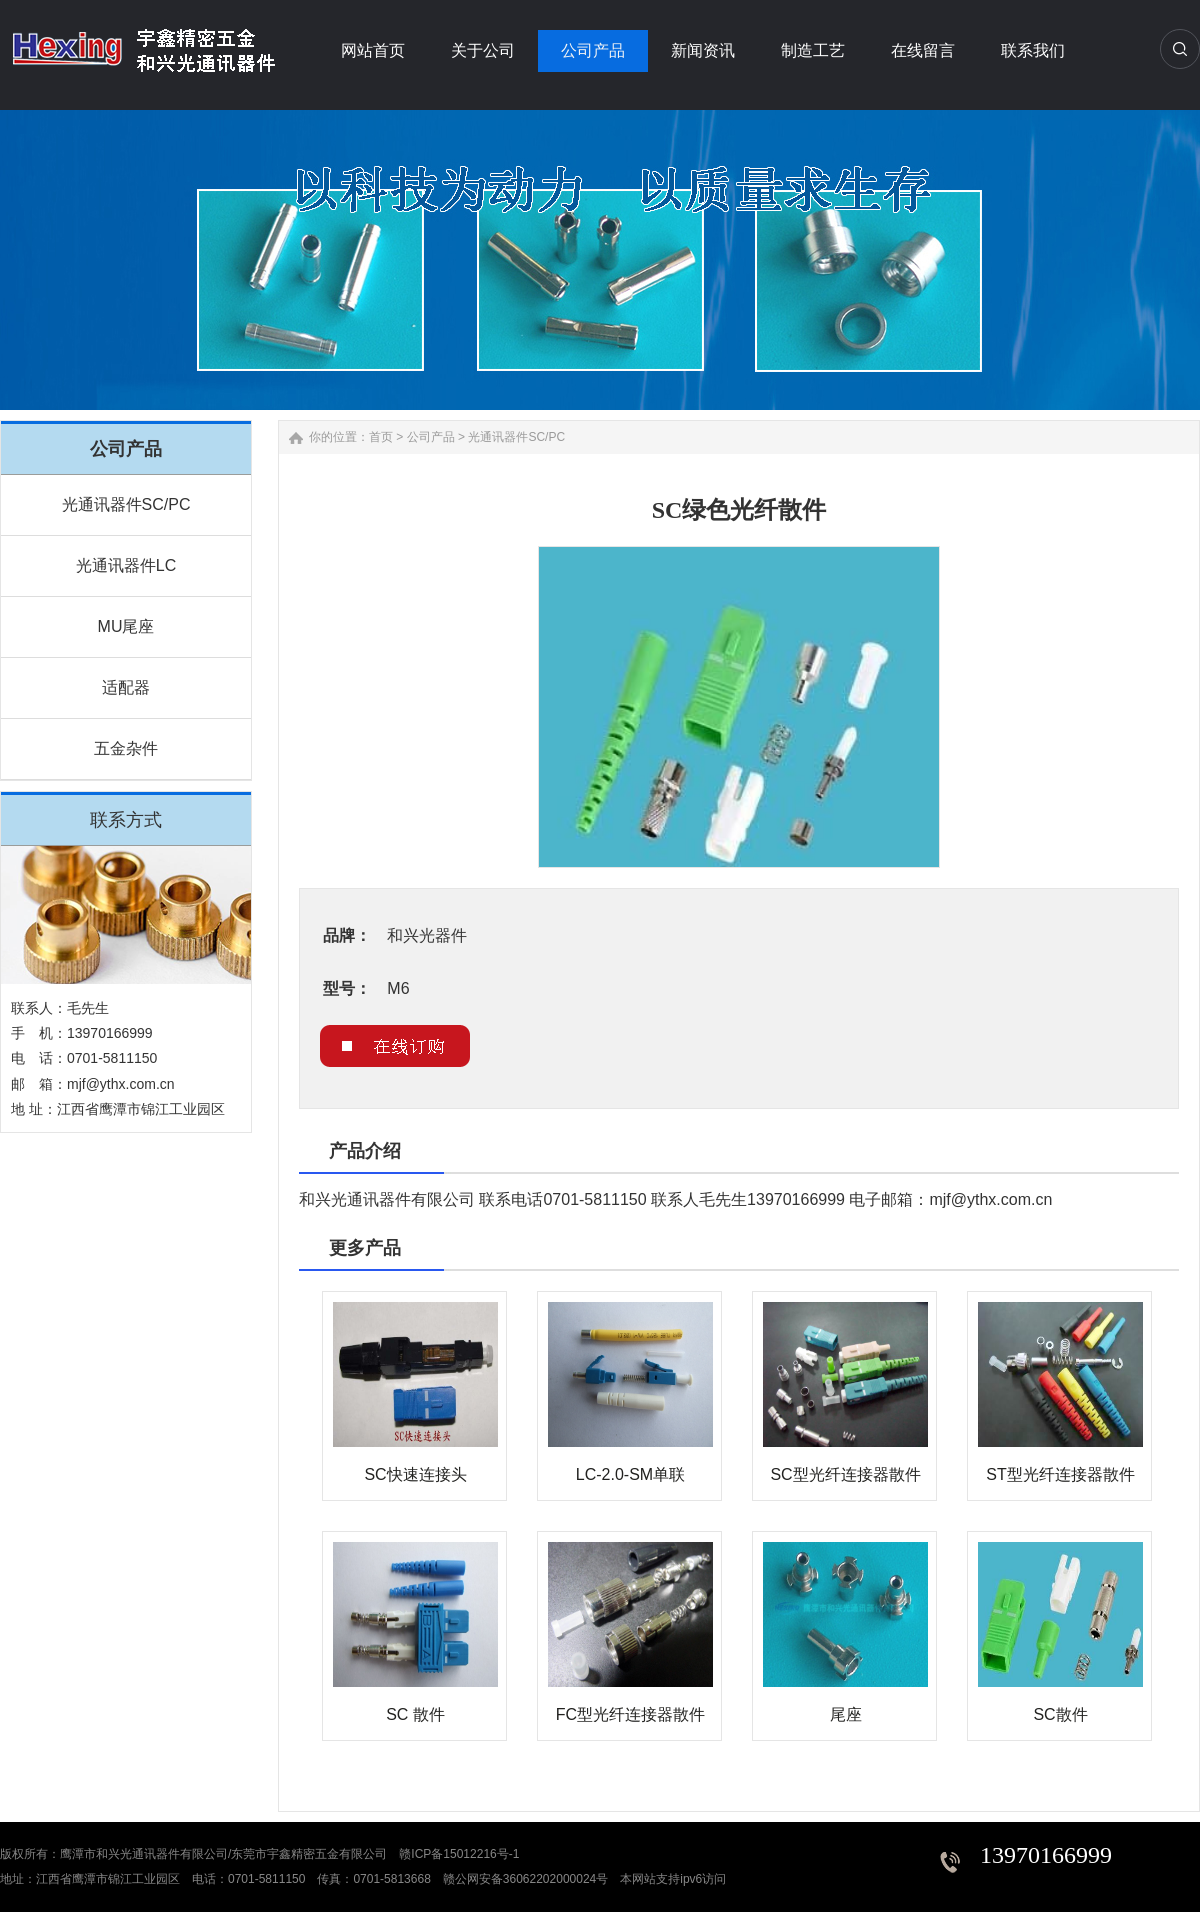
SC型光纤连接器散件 (845, 1474)
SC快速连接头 (415, 1474)
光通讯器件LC (126, 565)
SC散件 (1060, 1714)
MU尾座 (126, 626)
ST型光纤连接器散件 (1060, 1474)
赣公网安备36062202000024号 (525, 1879)
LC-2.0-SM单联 (630, 1474)
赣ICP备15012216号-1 (459, 1854)
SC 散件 (415, 1714)
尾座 (846, 1714)
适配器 (126, 687)
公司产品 (431, 437)
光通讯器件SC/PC (126, 504)
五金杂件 (126, 748)
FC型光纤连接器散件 (630, 1714)
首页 (381, 437)
